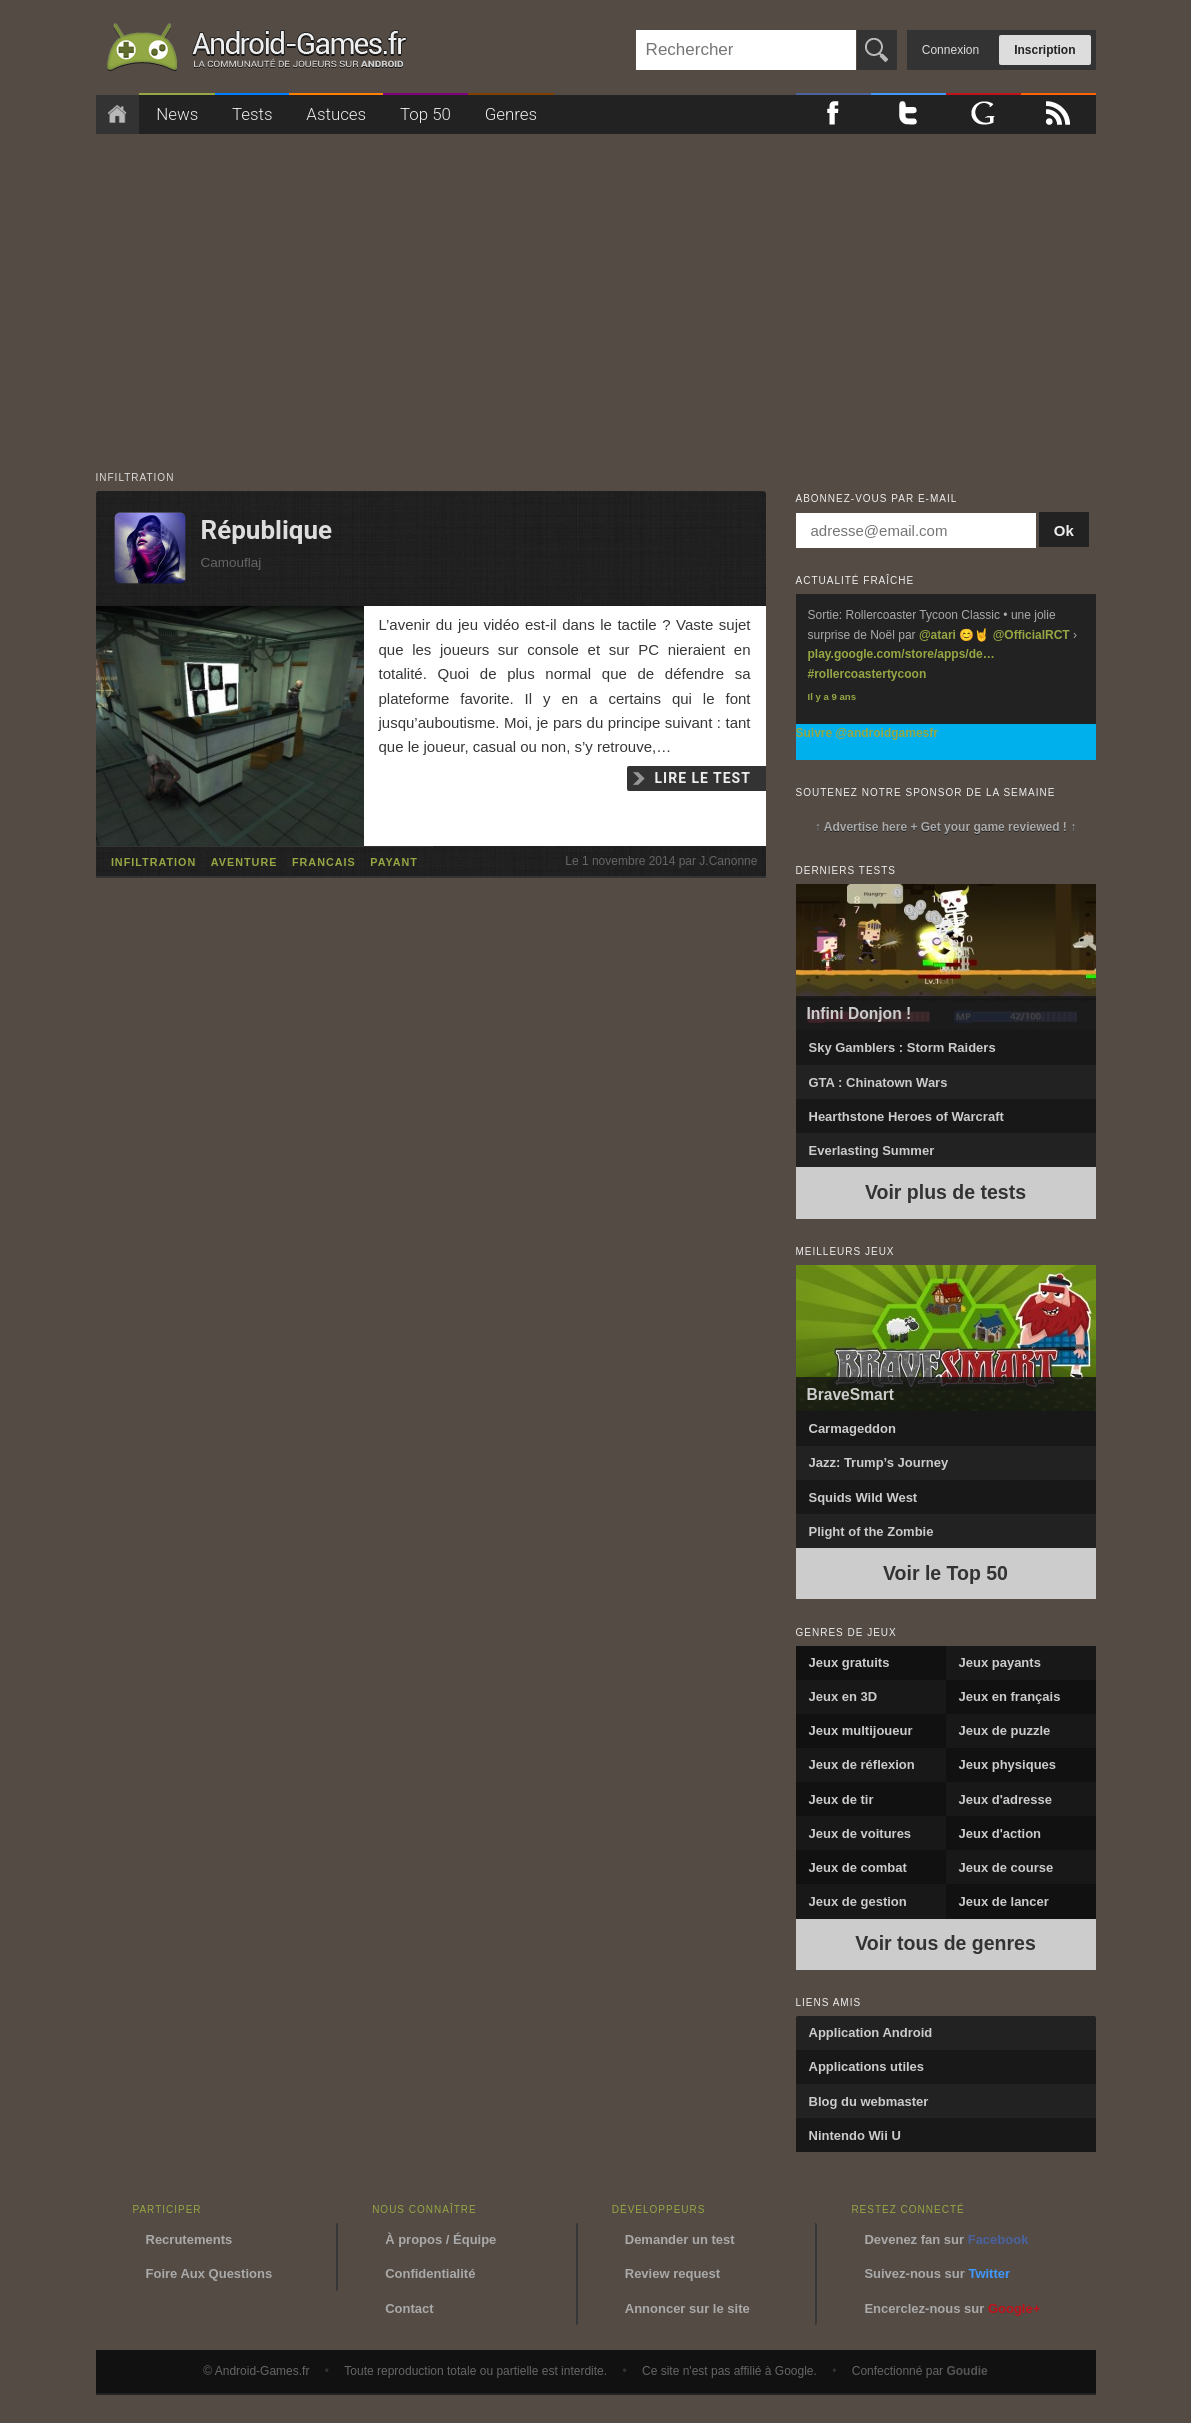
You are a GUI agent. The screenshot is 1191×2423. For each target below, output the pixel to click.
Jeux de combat (858, 1867)
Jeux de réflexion (862, 1764)
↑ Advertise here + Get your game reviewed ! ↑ (945, 827)
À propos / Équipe (440, 2239)
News (177, 114)
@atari (937, 635)
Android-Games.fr (256, 51)
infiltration (153, 862)
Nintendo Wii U (855, 2135)
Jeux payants (1000, 1662)
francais (324, 862)
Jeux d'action (1000, 1833)
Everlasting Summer (872, 1150)
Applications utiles (867, 2066)
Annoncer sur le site (687, 2308)
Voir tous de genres (945, 1943)
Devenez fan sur (946, 2239)
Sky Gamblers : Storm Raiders (902, 1047)
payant (394, 862)
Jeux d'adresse (1005, 1799)
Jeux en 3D (843, 1696)
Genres (511, 114)
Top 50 (425, 114)
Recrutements (189, 2239)
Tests (252, 114)
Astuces (336, 114)
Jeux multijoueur (861, 1730)
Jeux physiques (1008, 1764)
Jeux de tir (841, 1799)
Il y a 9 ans (832, 696)
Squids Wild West (863, 1497)
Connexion (950, 50)
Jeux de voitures (860, 1833)
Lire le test (703, 778)
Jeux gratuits (849, 1662)
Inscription (1044, 50)
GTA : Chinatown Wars (878, 1082)
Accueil (118, 114)
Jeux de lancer (1004, 1901)
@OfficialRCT (1031, 635)
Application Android (871, 2032)
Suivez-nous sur (937, 2273)
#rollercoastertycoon (867, 674)
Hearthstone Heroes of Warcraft (906, 1116)
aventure (244, 862)
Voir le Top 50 (945, 1573)
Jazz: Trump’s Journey (879, 1462)
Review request (672, 2273)
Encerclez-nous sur (952, 2308)
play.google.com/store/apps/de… (901, 654)
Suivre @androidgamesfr (867, 733)
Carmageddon (852, 1428)
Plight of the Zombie (871, 1531)
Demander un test (680, 2239)
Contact (409, 2308)
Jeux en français (1010, 1696)
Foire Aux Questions (209, 2273)
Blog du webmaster (869, 2101)
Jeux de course (1006, 1867)
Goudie (966, 2371)
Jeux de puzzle (1005, 1730)
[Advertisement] (596, 293)
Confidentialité (430, 2273)
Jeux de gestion (858, 1901)
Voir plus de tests (945, 1192)
